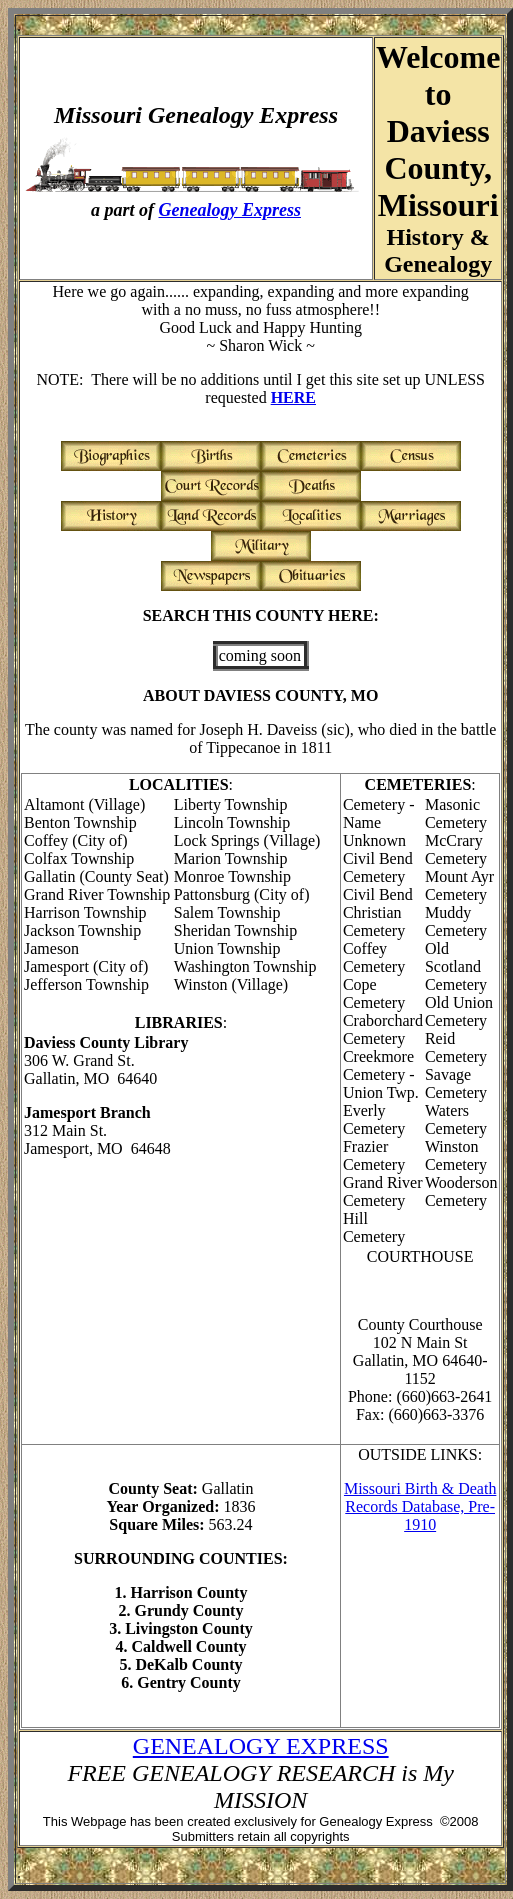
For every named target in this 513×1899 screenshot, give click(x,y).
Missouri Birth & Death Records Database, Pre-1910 (420, 1506)
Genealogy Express (230, 210)
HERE (293, 397)
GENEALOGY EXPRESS (261, 1746)
